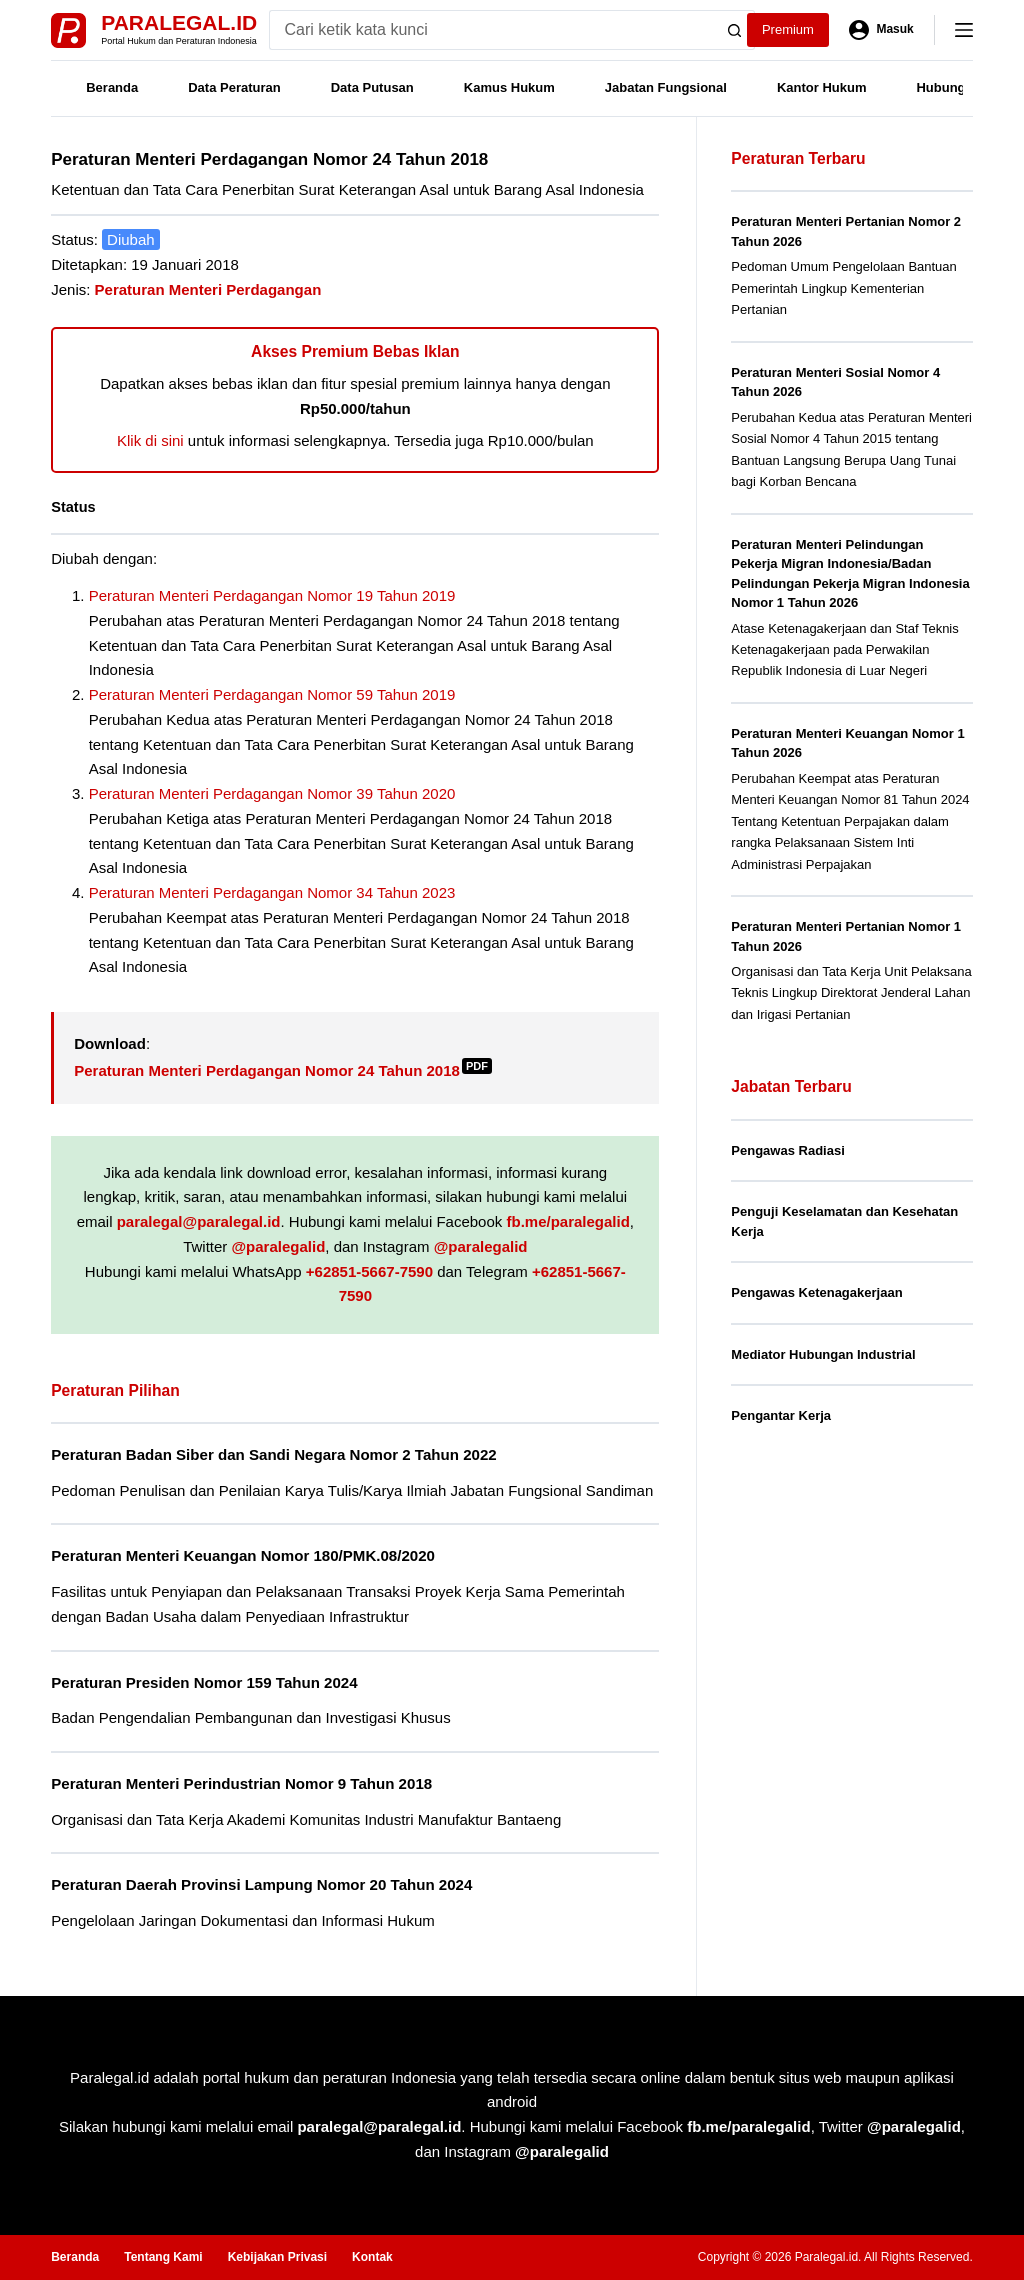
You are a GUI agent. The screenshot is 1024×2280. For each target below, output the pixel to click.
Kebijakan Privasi (277, 2257)
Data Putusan (372, 87)
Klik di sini (150, 440)
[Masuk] (881, 30)
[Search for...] (492, 30)
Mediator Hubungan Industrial (823, 1354)
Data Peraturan (234, 87)
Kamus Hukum (509, 87)
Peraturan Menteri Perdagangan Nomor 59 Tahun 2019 (272, 694)
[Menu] (964, 30)
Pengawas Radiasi (787, 1150)
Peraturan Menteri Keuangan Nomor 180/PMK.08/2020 (243, 1555)
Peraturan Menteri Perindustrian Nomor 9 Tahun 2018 (241, 1783)
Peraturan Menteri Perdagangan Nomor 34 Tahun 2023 (272, 892)
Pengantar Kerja (781, 1415)
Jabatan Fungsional (666, 87)
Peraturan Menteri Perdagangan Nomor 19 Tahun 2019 (272, 595)
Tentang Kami (163, 2257)
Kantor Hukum (822, 87)
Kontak (372, 2257)
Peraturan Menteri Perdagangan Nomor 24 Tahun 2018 (283, 1070)
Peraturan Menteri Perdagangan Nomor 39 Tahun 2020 (272, 793)
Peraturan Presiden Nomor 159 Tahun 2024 (204, 1682)
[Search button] (735, 30)
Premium (788, 29)
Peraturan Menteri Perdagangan (208, 289)
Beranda (112, 87)
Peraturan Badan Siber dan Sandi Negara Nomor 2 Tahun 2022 (274, 1454)
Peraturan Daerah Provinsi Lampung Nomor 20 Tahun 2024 (261, 1884)
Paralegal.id (179, 22)
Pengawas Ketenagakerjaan (816, 1292)
